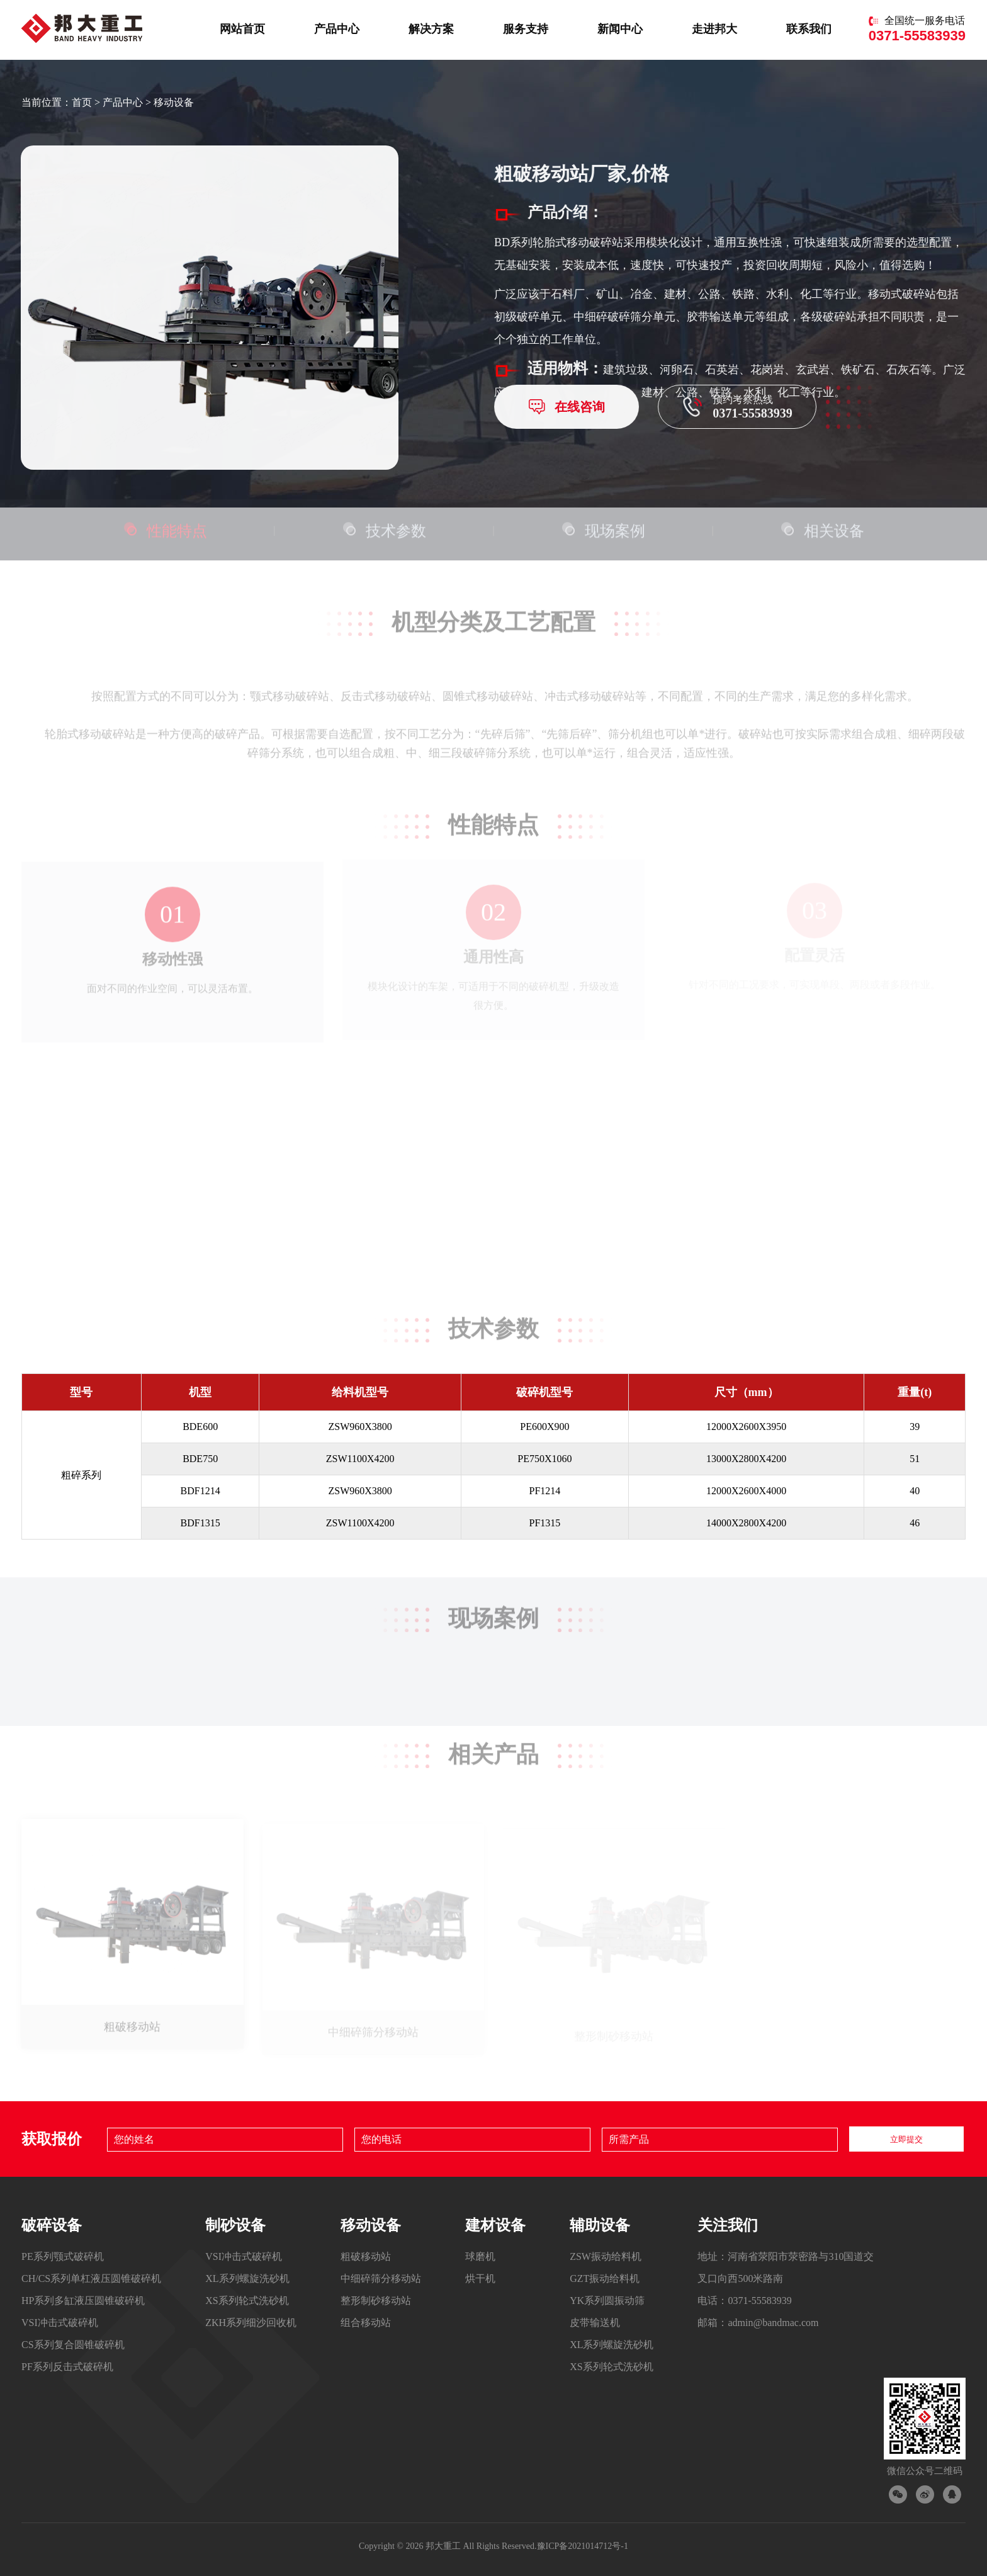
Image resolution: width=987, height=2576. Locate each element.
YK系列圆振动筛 (607, 2300)
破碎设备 (51, 2225)
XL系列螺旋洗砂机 (247, 2278)
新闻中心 (620, 27)
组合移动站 (366, 2322)
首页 (82, 102)
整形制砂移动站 (376, 2300)
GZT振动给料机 (605, 2278)
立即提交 (906, 2139)
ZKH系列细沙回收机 (250, 2322)
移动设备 (174, 102)
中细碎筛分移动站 (381, 2278)
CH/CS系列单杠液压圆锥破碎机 (91, 2278)
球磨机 (480, 2256)
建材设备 (495, 2225)
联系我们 (809, 27)
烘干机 (480, 2278)
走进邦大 (714, 27)
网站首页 (242, 27)
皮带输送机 (595, 2322)
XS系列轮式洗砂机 (246, 2300)
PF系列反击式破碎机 (67, 2366)
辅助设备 (600, 2225)
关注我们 (727, 2225)
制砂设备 (235, 2225)
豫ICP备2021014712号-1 (582, 2546)
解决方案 (431, 27)
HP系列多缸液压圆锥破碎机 (83, 2300)
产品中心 (336, 27)
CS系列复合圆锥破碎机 (73, 2344)
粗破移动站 (366, 2256)
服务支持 (525, 27)
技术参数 (384, 525)
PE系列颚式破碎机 (62, 2256)
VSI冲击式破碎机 (59, 2322)
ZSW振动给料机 (605, 2256)
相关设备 (822, 525)
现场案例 (603, 525)
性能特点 (165, 525)
